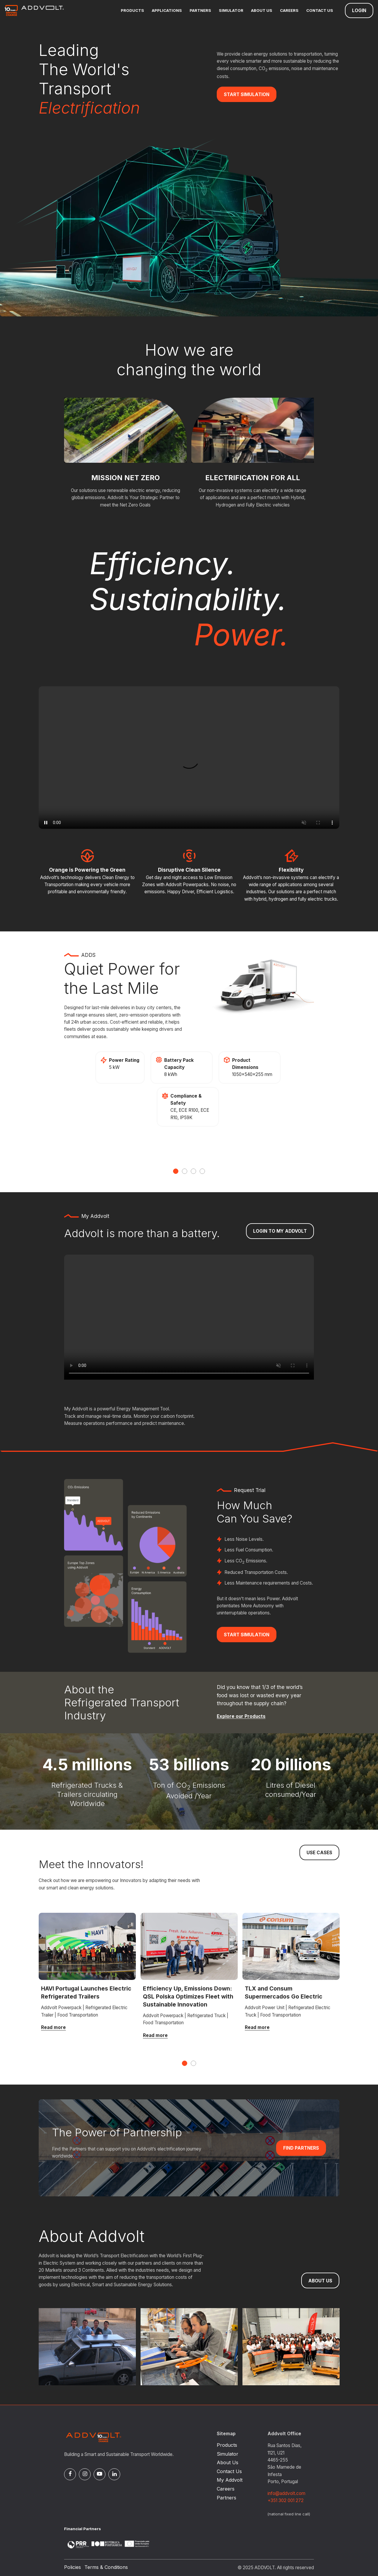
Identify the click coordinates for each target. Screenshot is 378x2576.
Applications (167, 10)
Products (132, 10)
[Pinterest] (99, 2474)
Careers (289, 10)
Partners (200, 10)
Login (359, 10)
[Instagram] (85, 2474)
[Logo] (34, 10)
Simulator (231, 10)
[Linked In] (114, 2474)
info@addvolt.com (286, 2493)
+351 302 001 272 (286, 2500)
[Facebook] (70, 2474)
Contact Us (319, 10)
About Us (261, 10)
